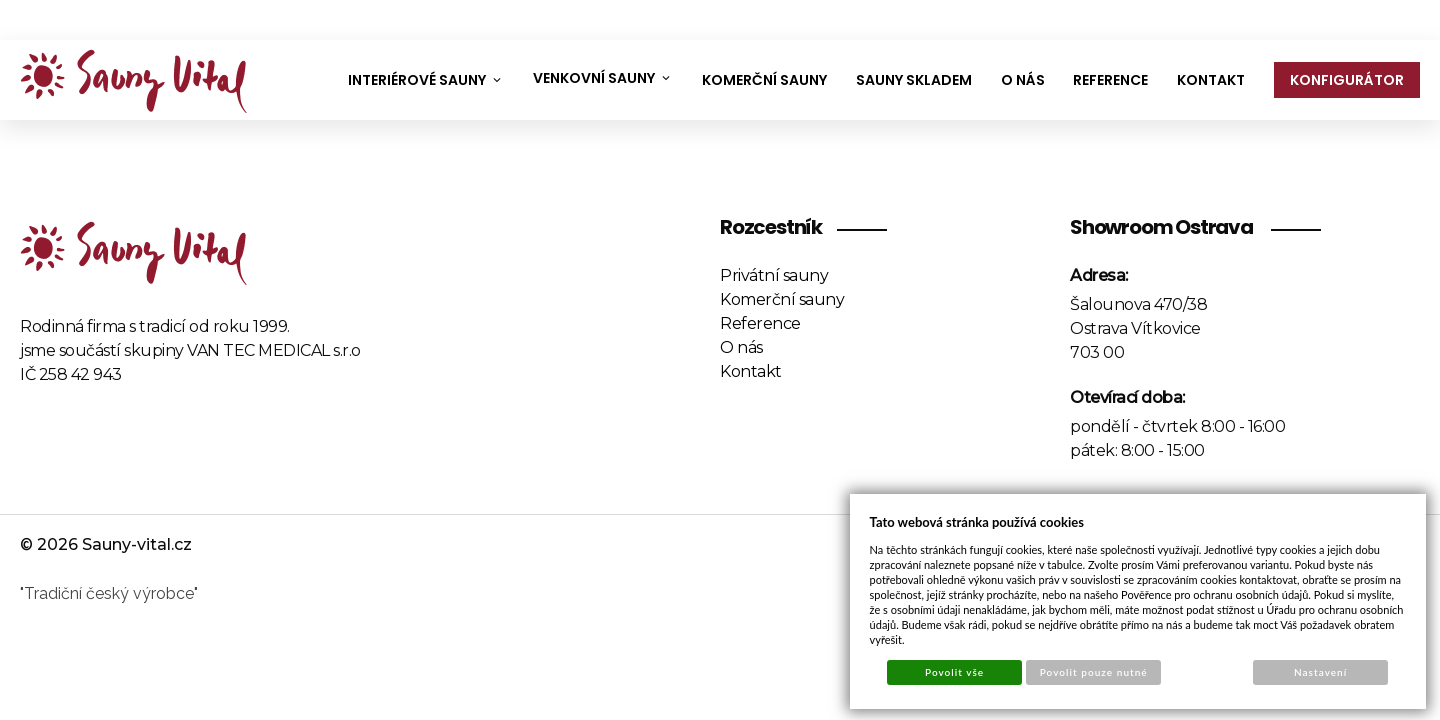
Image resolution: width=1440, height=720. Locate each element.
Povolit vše (954, 672)
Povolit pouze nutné (1094, 672)
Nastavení (1320, 672)
